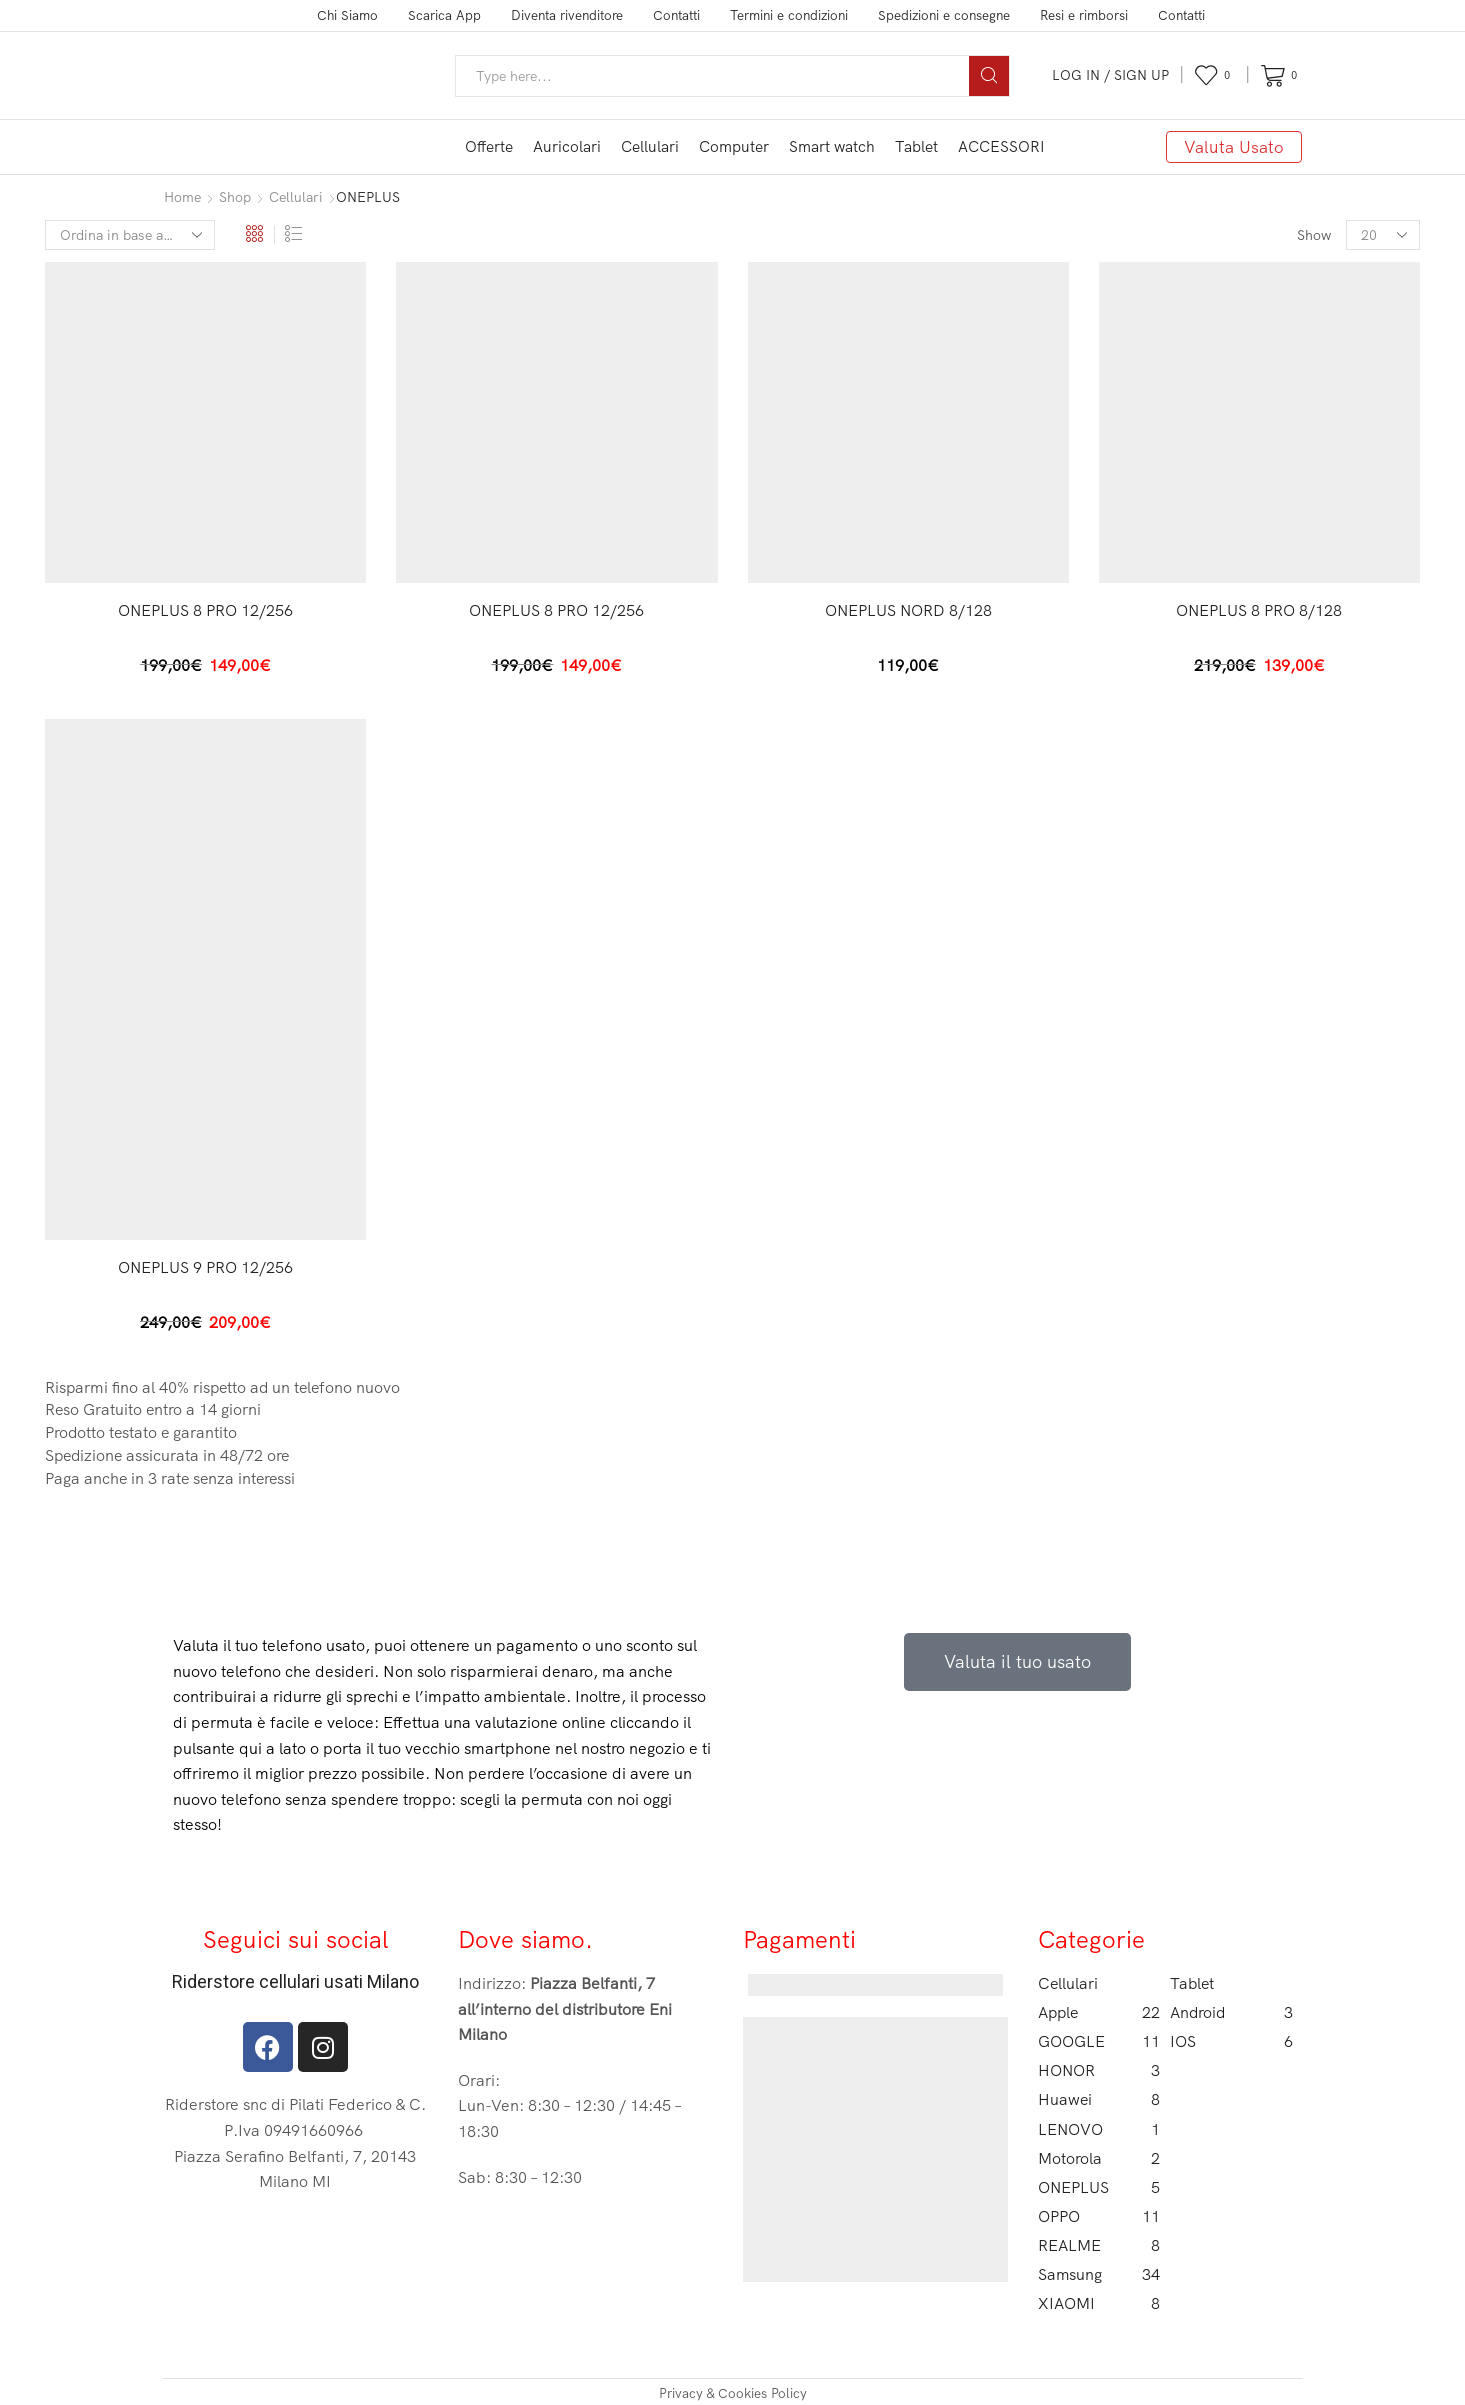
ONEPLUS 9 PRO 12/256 (205, 1265)
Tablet (916, 146)
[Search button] (989, 76)
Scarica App (444, 15)
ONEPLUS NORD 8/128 (908, 609)
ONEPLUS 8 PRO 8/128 (1259, 609)
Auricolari (567, 146)
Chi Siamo (347, 15)
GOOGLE (1099, 2039)
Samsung (1099, 2272)
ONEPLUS (1099, 2184)
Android (1231, 2009)
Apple (1099, 2009)
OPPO (1099, 2213)
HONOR (1099, 2068)
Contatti (676, 15)
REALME (1099, 2243)
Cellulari (650, 146)
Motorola (1099, 2155)
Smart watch (832, 146)
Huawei (1099, 2097)
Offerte (489, 146)
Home (182, 197)
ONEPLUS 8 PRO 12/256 (205, 609)
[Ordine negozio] (130, 234)
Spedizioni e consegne (944, 15)
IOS (1231, 2039)
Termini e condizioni (789, 15)
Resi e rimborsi (1084, 15)
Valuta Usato (1234, 146)
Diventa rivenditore (567, 15)
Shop (235, 197)
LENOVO (1099, 2126)
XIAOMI (1099, 2301)
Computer (734, 146)
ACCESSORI (1001, 146)
